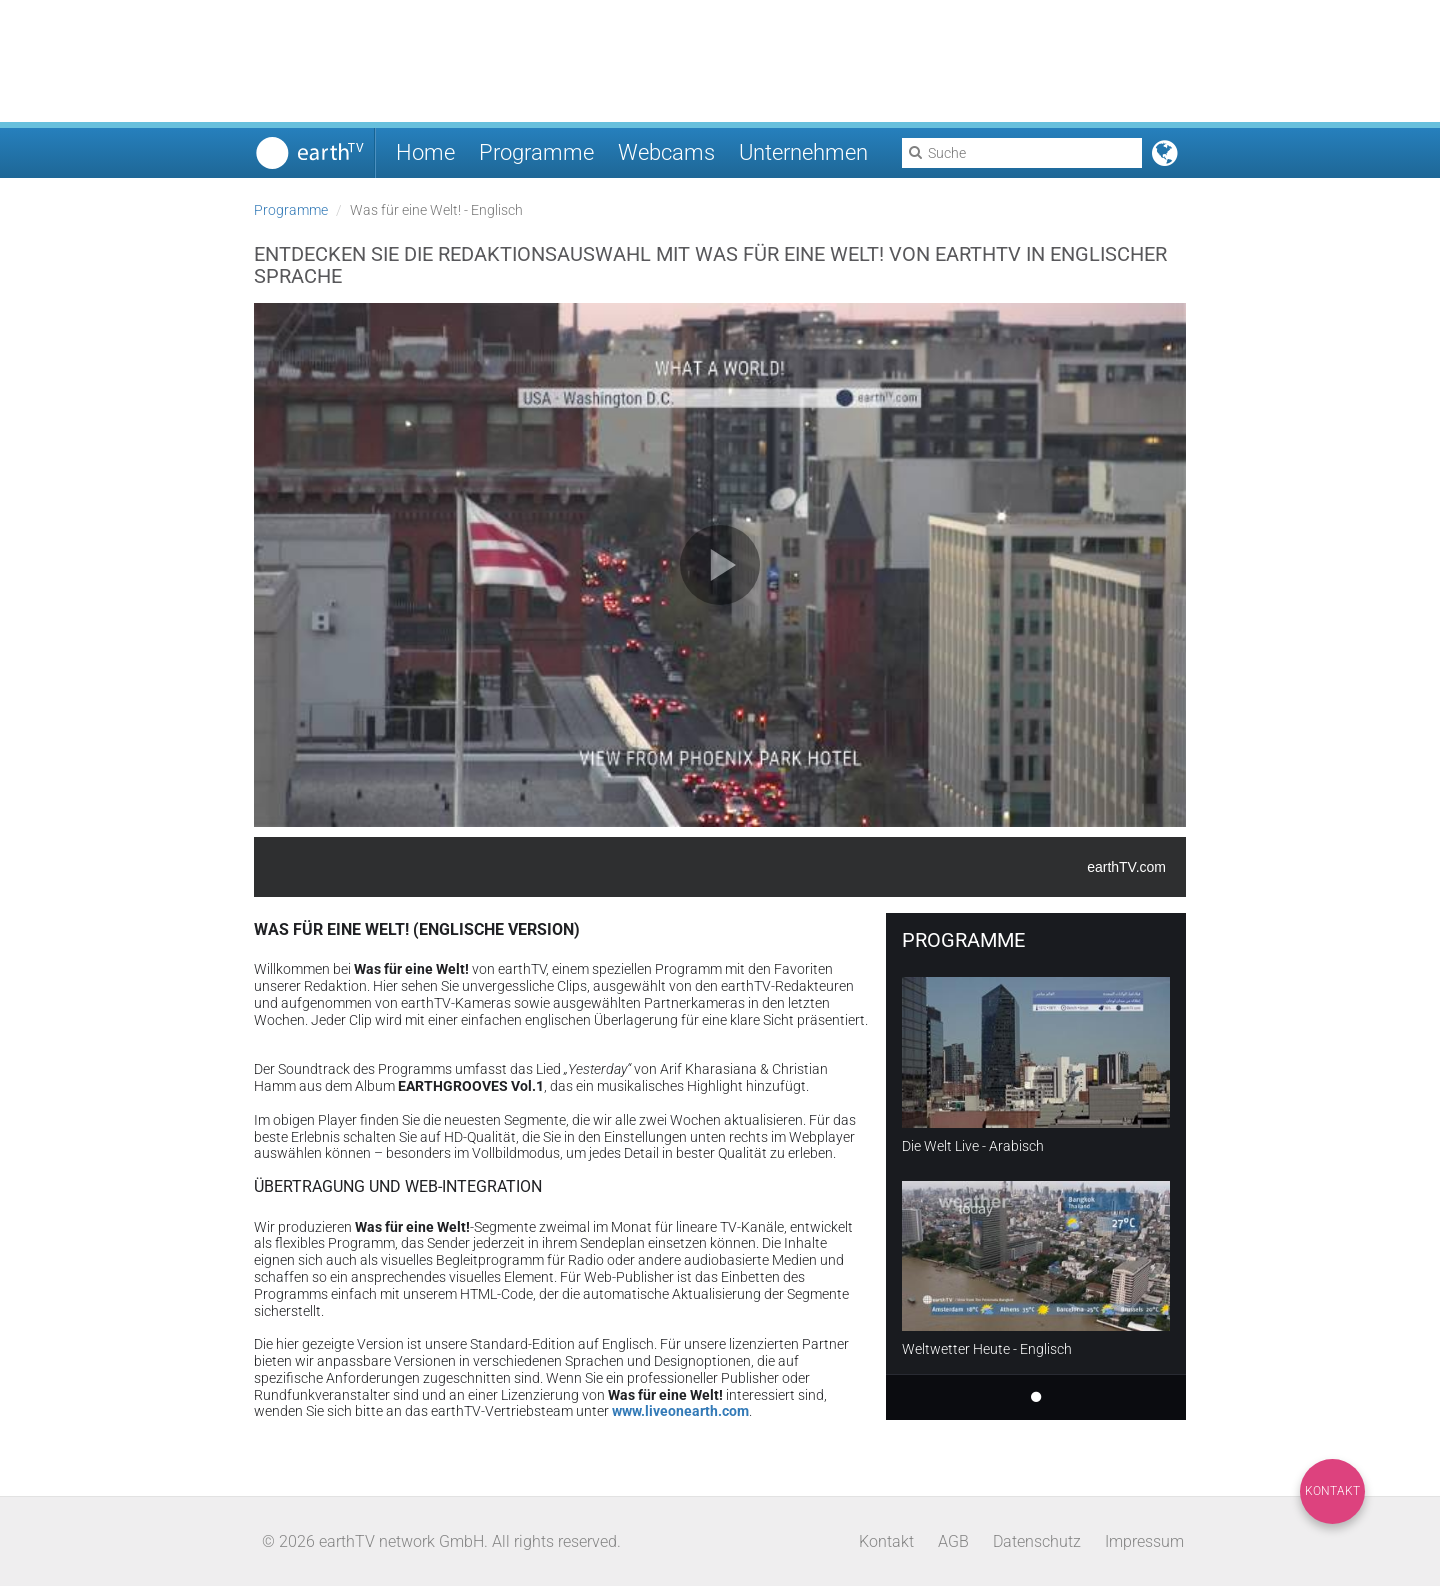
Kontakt (1332, 1491)
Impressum (1144, 1541)
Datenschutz (1037, 1541)
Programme (536, 152)
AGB (953, 1541)
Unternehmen (803, 152)
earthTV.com (1126, 867)
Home (425, 152)
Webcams (666, 152)
